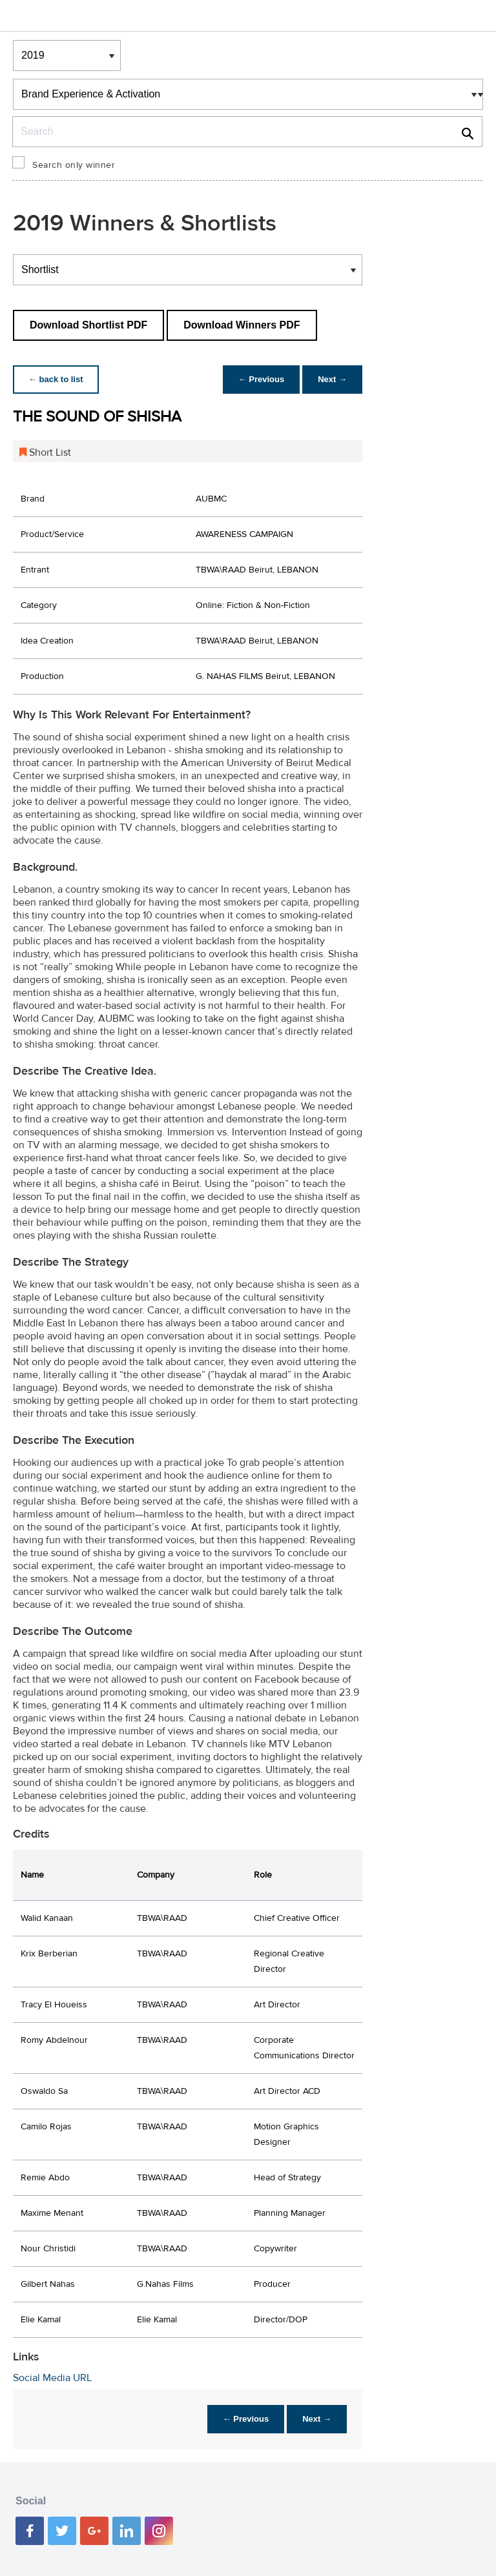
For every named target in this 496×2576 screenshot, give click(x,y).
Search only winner (73, 165)
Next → (332, 379)
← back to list (55, 379)
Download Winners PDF (241, 324)
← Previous (261, 379)
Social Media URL (52, 2377)
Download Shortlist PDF (88, 324)
